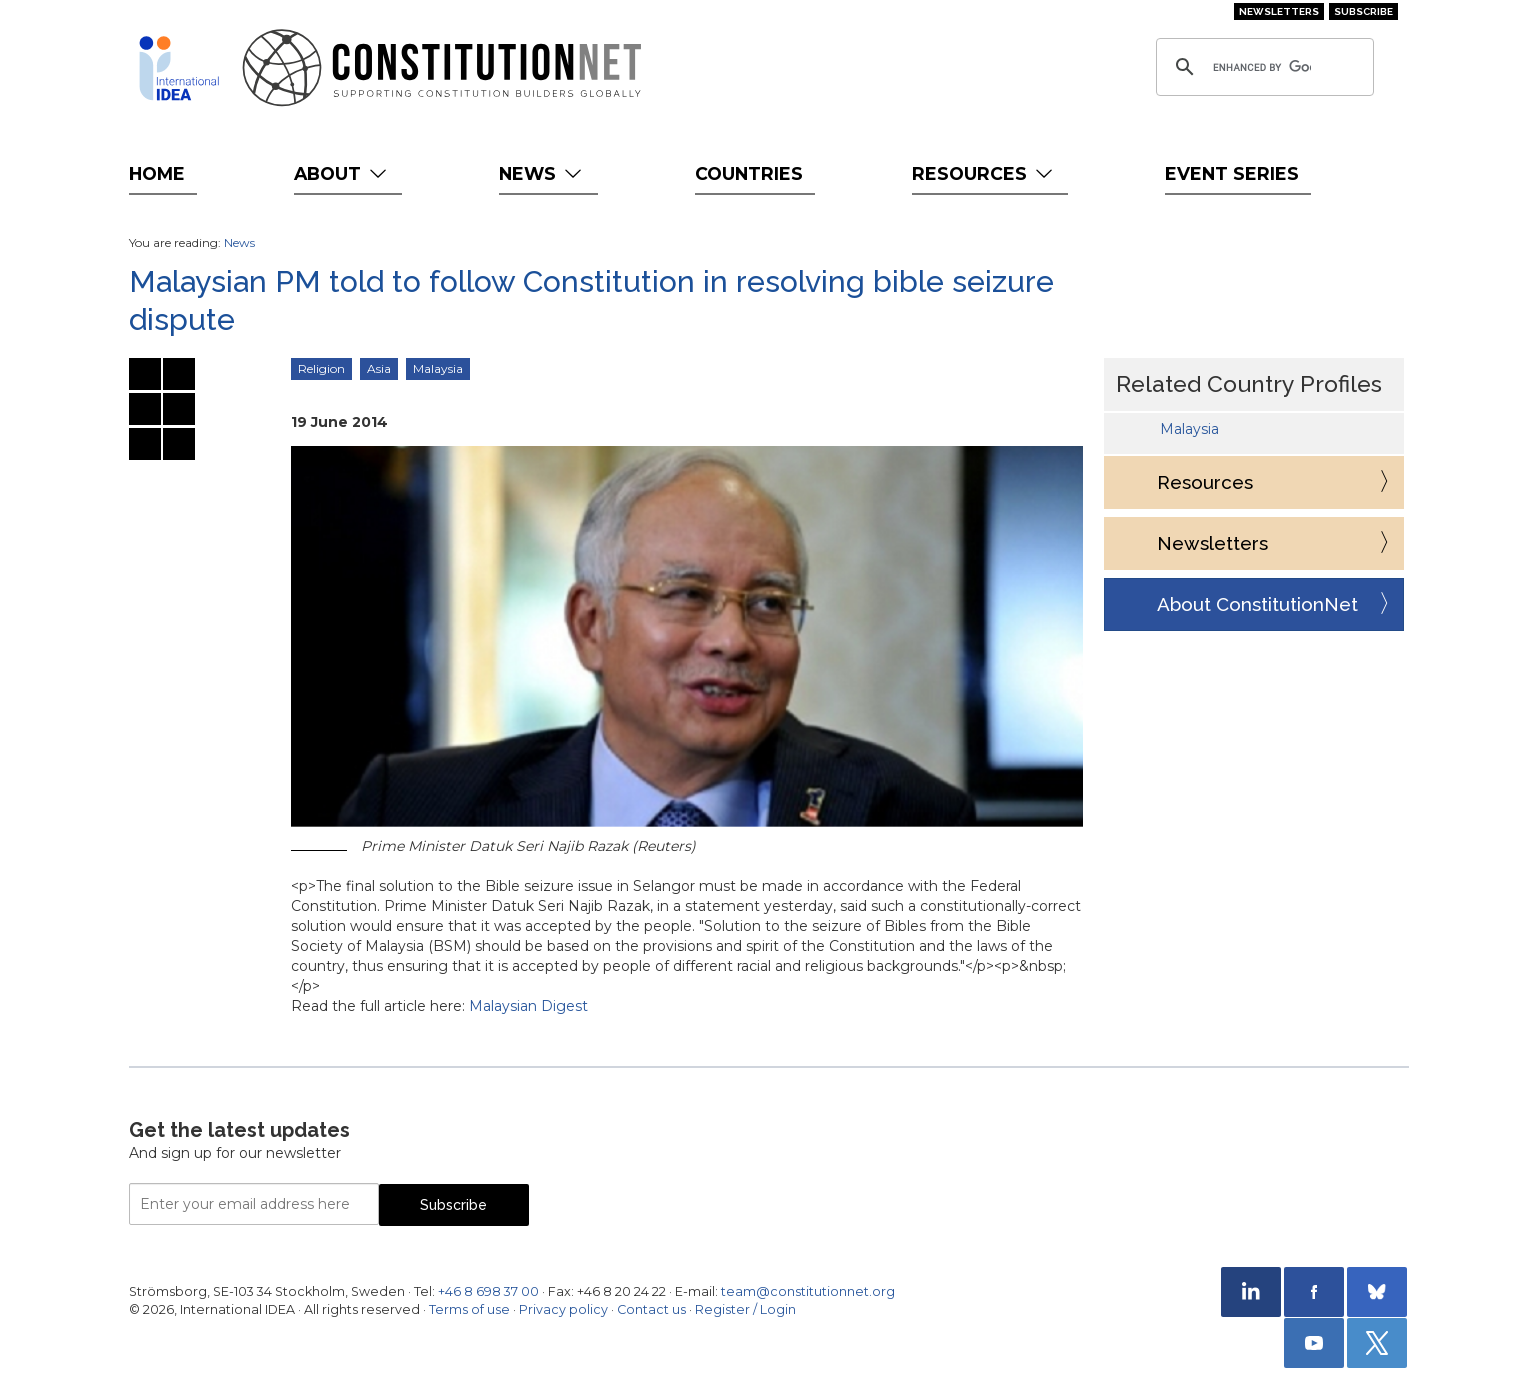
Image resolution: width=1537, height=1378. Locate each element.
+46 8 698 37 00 (488, 1291)
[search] (1262, 67)
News (542, 173)
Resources (984, 173)
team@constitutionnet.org (808, 1291)
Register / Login (745, 1309)
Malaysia (438, 368)
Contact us (651, 1309)
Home (157, 173)
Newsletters (1279, 11)
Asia (379, 368)
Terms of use (469, 1309)
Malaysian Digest (528, 1006)
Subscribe (1363, 11)
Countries (749, 173)
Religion (321, 368)
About (342, 173)
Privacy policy (563, 1309)
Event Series (1232, 173)
